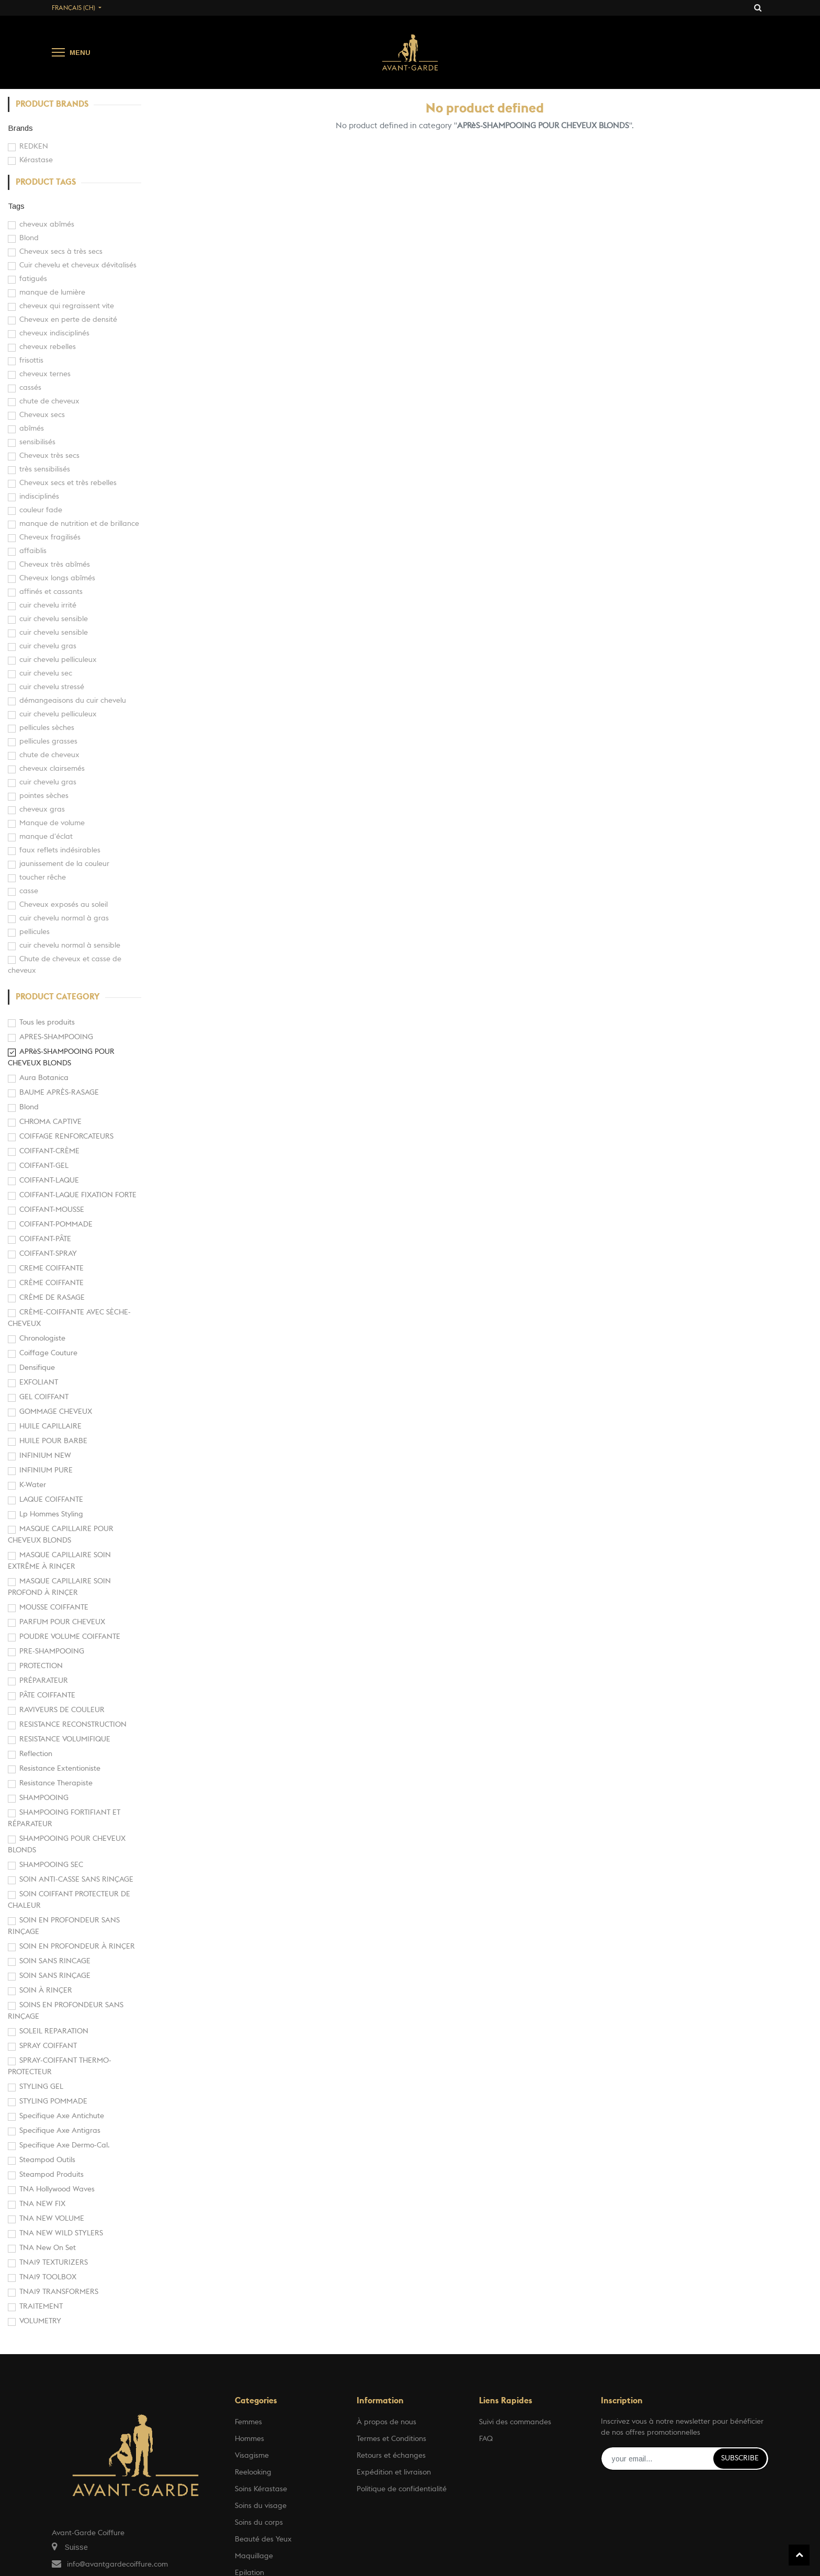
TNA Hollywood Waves (57, 2189)
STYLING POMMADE (53, 2101)
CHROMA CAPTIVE (50, 1122)
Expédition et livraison (394, 2472)
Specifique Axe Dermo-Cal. (64, 2145)
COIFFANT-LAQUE (49, 1180)
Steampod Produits (51, 2174)
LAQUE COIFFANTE (51, 1499)
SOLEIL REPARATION (53, 2031)
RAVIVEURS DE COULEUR (62, 1710)
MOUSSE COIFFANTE (53, 1607)
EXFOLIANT (38, 1382)
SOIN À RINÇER (45, 1990)
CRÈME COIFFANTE (51, 1283)
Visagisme (252, 2455)
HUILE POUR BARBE (53, 1441)
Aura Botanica (44, 1078)
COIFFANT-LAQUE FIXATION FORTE (77, 1195)
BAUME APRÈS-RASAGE (59, 1092)
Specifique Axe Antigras (59, 2130)
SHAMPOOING (44, 1798)
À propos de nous (386, 2422)
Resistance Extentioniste (59, 1768)
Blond (29, 1107)
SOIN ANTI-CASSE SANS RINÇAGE (76, 1879)
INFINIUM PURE (46, 1470)
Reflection (35, 1754)
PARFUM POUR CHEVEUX (62, 1622)
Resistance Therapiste (56, 1783)
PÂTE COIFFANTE (47, 1695)
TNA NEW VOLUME (51, 2218)
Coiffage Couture (48, 1353)
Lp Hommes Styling (51, 1514)
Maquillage (254, 2556)
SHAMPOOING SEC (51, 1865)
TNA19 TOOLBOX (47, 2277)
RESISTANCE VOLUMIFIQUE (64, 1739)
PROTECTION (41, 1666)
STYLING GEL (41, 2086)
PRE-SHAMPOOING (51, 1651)
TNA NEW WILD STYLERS (61, 2233)
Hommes (249, 2439)
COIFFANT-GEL (44, 1165)
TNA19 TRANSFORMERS (58, 2292)
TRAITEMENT (41, 2306)
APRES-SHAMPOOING (56, 1037)
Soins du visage (261, 2506)
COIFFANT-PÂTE (45, 1239)
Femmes (248, 2422)
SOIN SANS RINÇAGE (54, 1975)
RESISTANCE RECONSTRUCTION (73, 1724)
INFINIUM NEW (45, 1455)
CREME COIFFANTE (51, 1268)
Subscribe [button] (740, 2458)
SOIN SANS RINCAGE (54, 1961)
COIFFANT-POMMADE (56, 1224)
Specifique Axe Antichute (61, 2116)
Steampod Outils (47, 2160)
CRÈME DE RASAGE (52, 1297)
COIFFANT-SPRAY (48, 1253)
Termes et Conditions (391, 2439)
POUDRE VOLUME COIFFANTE (69, 1636)
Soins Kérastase (261, 2489)
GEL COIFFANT (44, 1397)
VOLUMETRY (40, 2321)
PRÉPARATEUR (43, 1680)
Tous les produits (47, 1022)
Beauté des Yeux (263, 2539)
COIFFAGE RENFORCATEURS (66, 1136)
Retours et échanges (391, 2455)
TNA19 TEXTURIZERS (53, 2262)
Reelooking (253, 2472)
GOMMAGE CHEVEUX (55, 1411)
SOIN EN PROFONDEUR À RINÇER (77, 1946)
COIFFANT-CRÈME (49, 1151)
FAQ (486, 2439)
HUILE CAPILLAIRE (50, 1426)
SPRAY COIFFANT (48, 2046)
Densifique (37, 1367)
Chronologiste (42, 1338)
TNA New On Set (47, 2248)
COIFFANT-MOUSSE (51, 1209)
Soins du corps (259, 2522)
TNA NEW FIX (42, 2204)
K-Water (32, 1485)
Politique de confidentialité (402, 2489)
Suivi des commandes (515, 2422)
